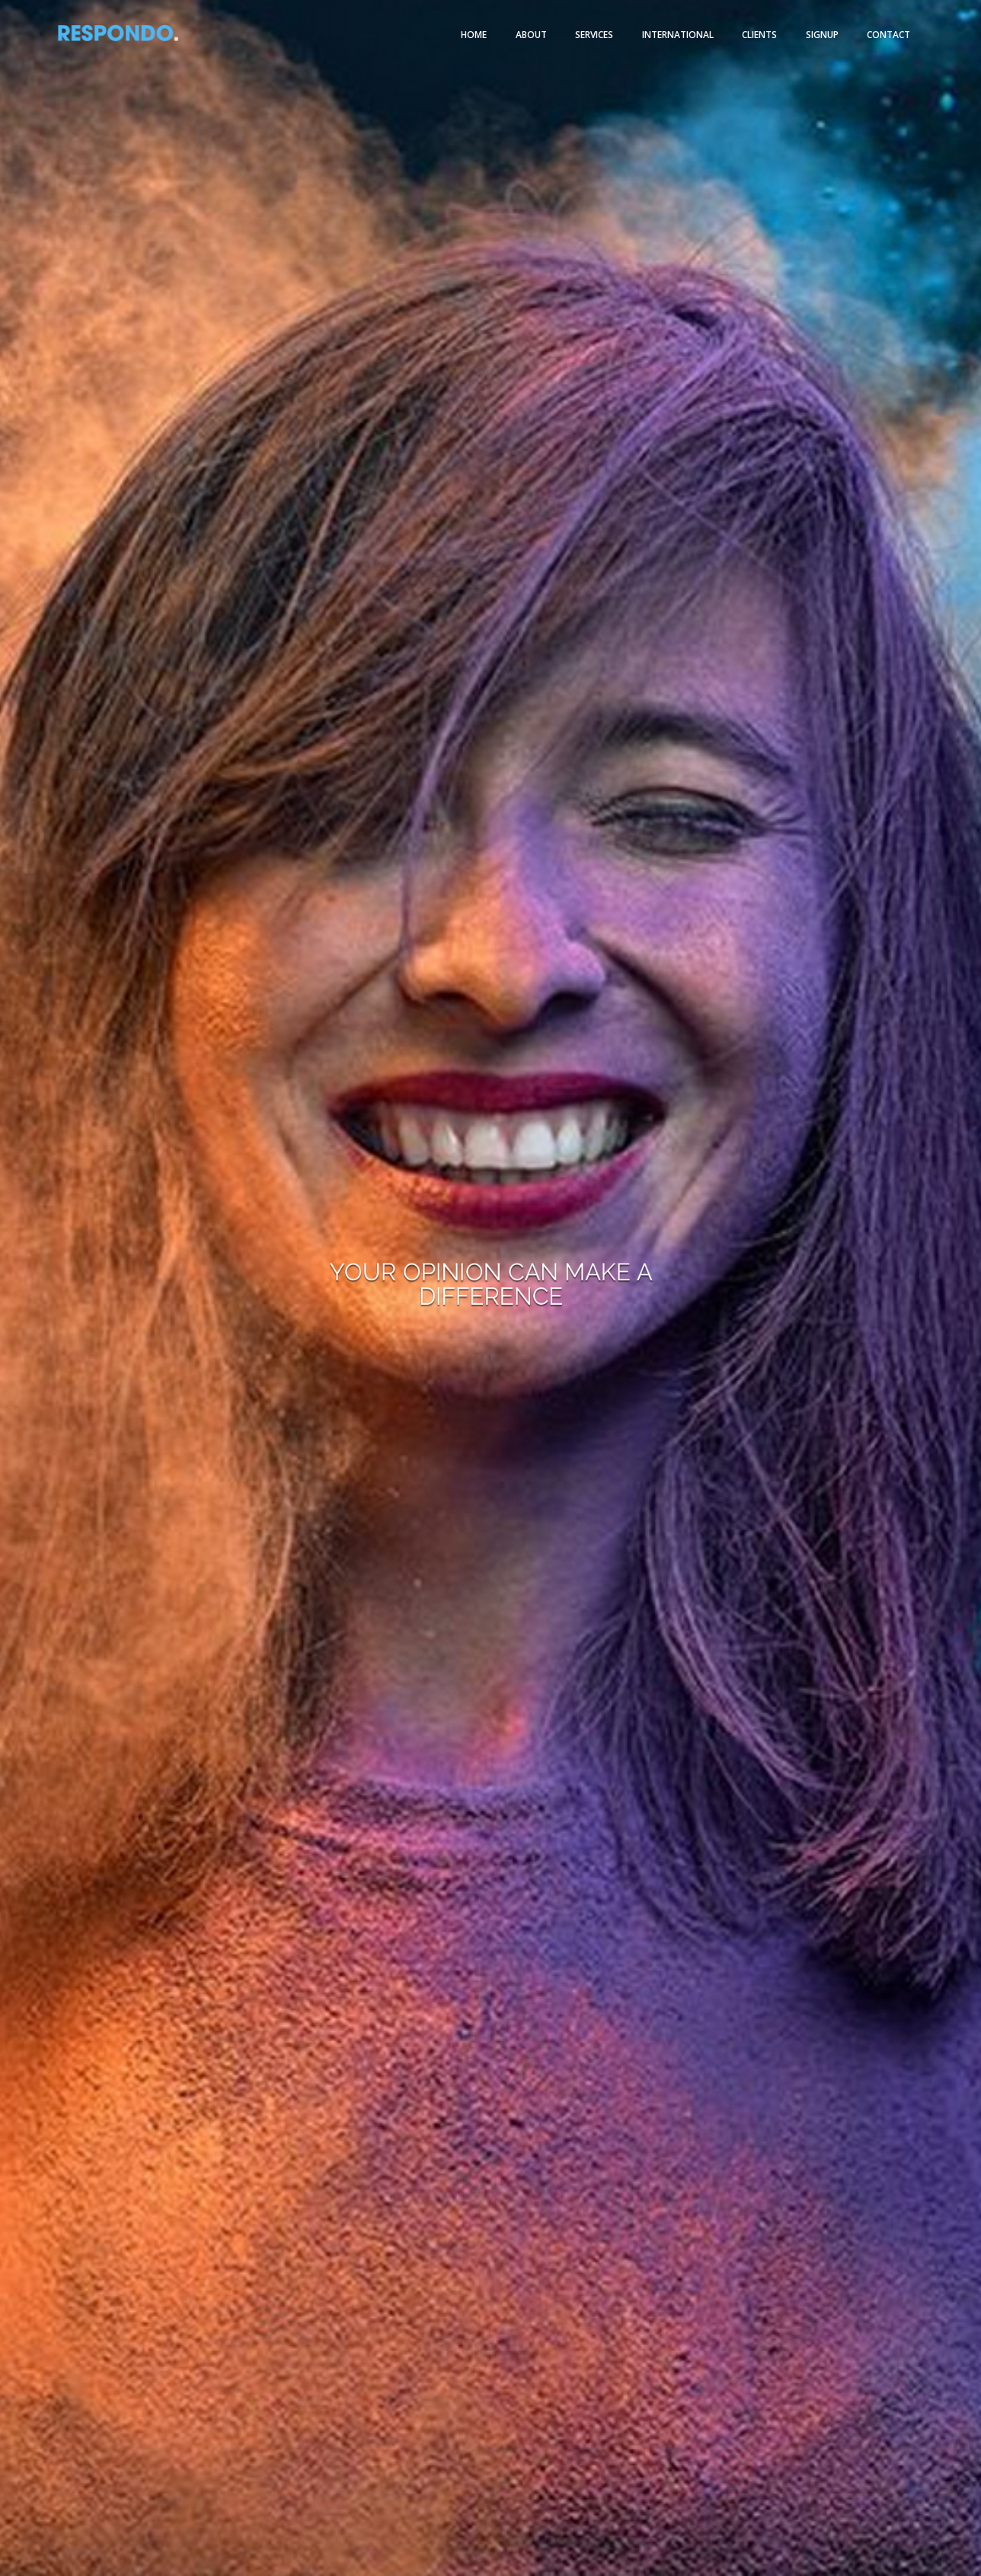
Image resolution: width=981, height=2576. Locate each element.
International (678, 34)
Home (474, 34)
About (531, 34)
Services (594, 34)
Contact (888, 34)
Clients (759, 34)
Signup (822, 34)
